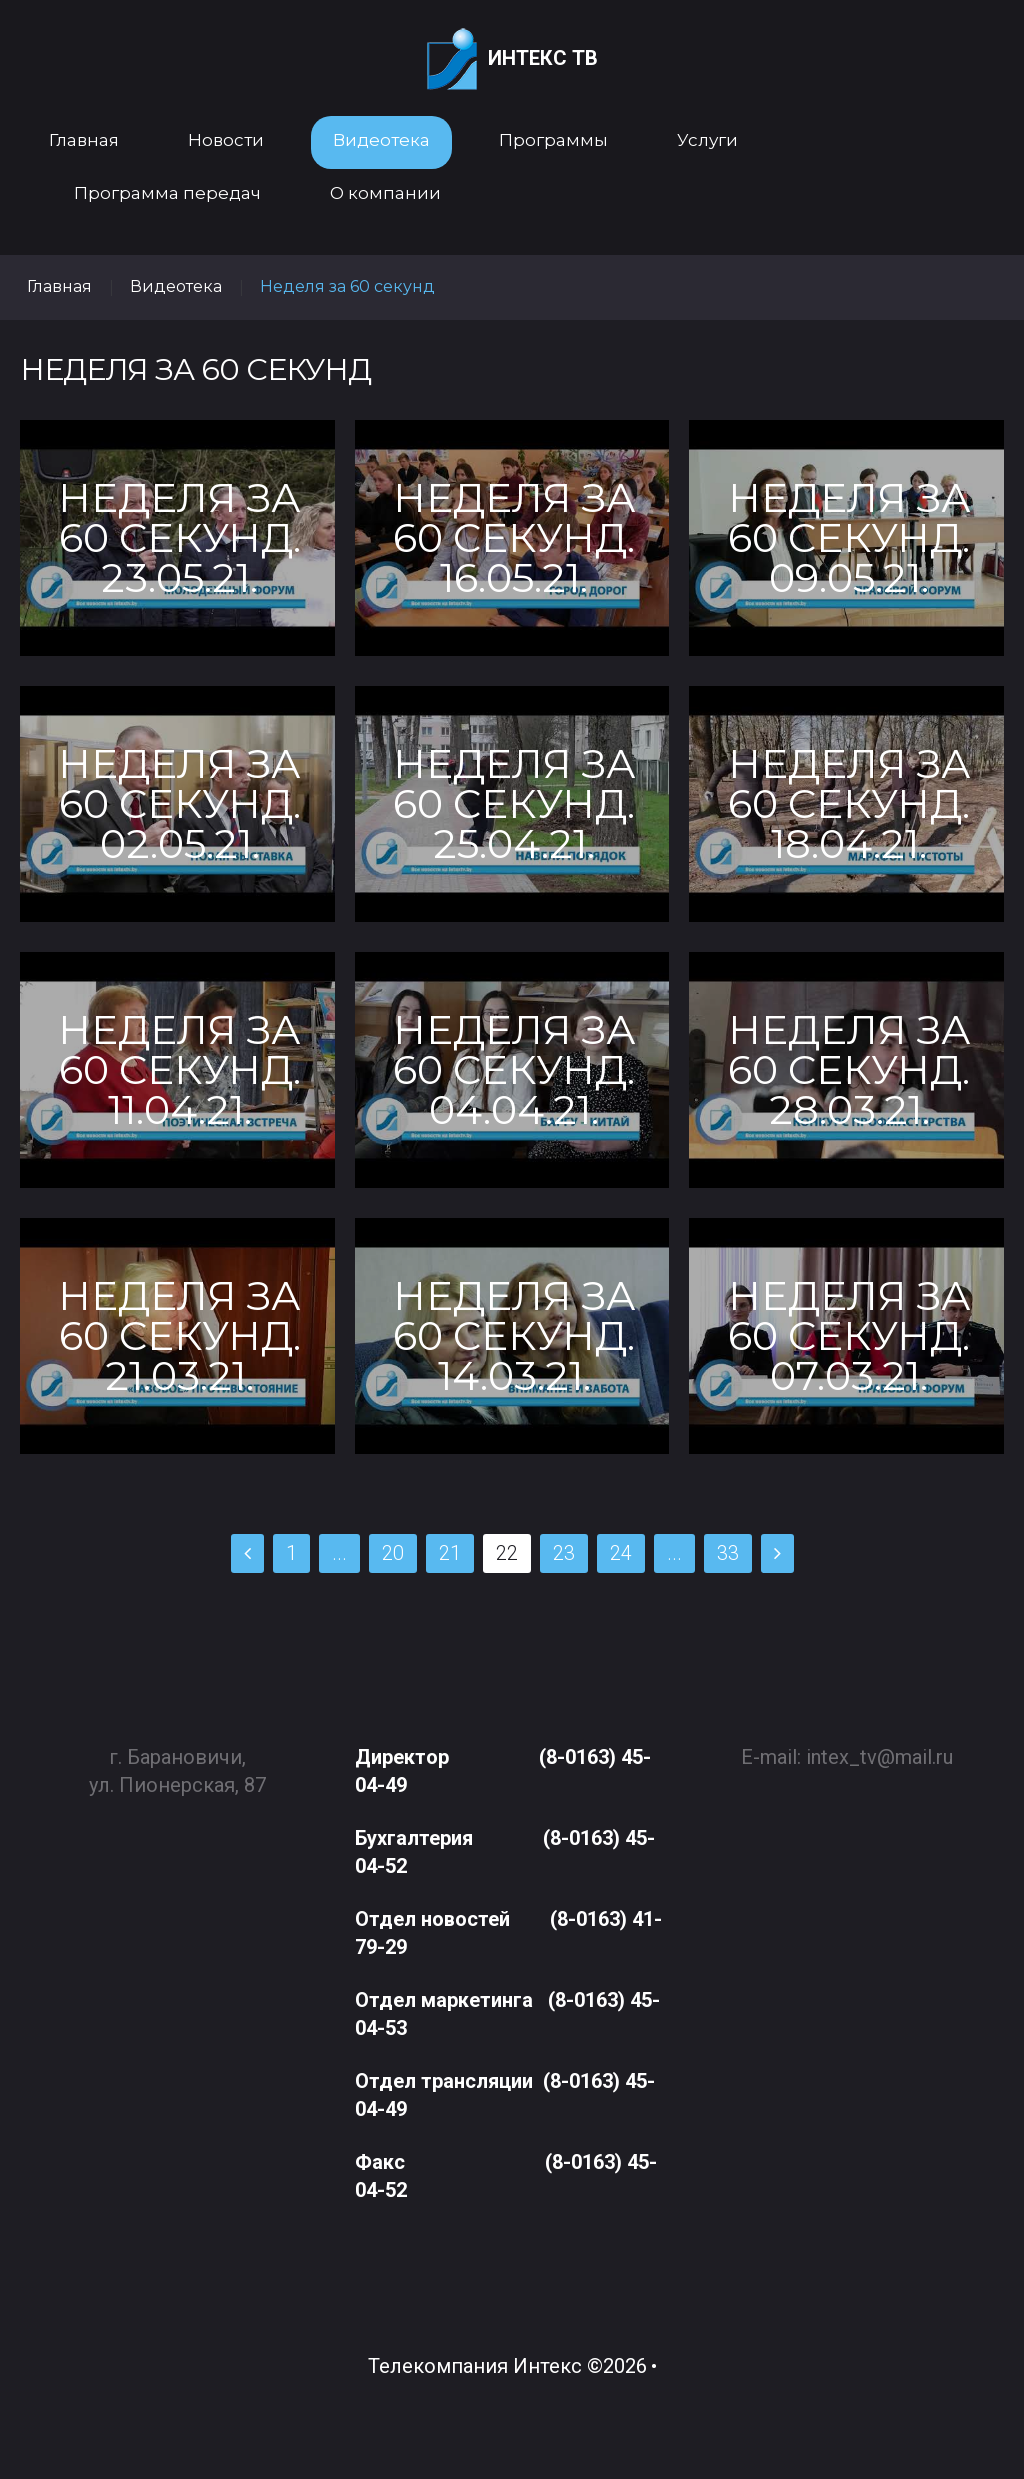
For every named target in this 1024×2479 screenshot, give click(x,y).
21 (450, 1553)
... (339, 1553)
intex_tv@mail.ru (879, 1748)
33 (728, 1553)
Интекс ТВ (512, 59)
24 (621, 1553)
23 (564, 1553)
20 (393, 1553)
